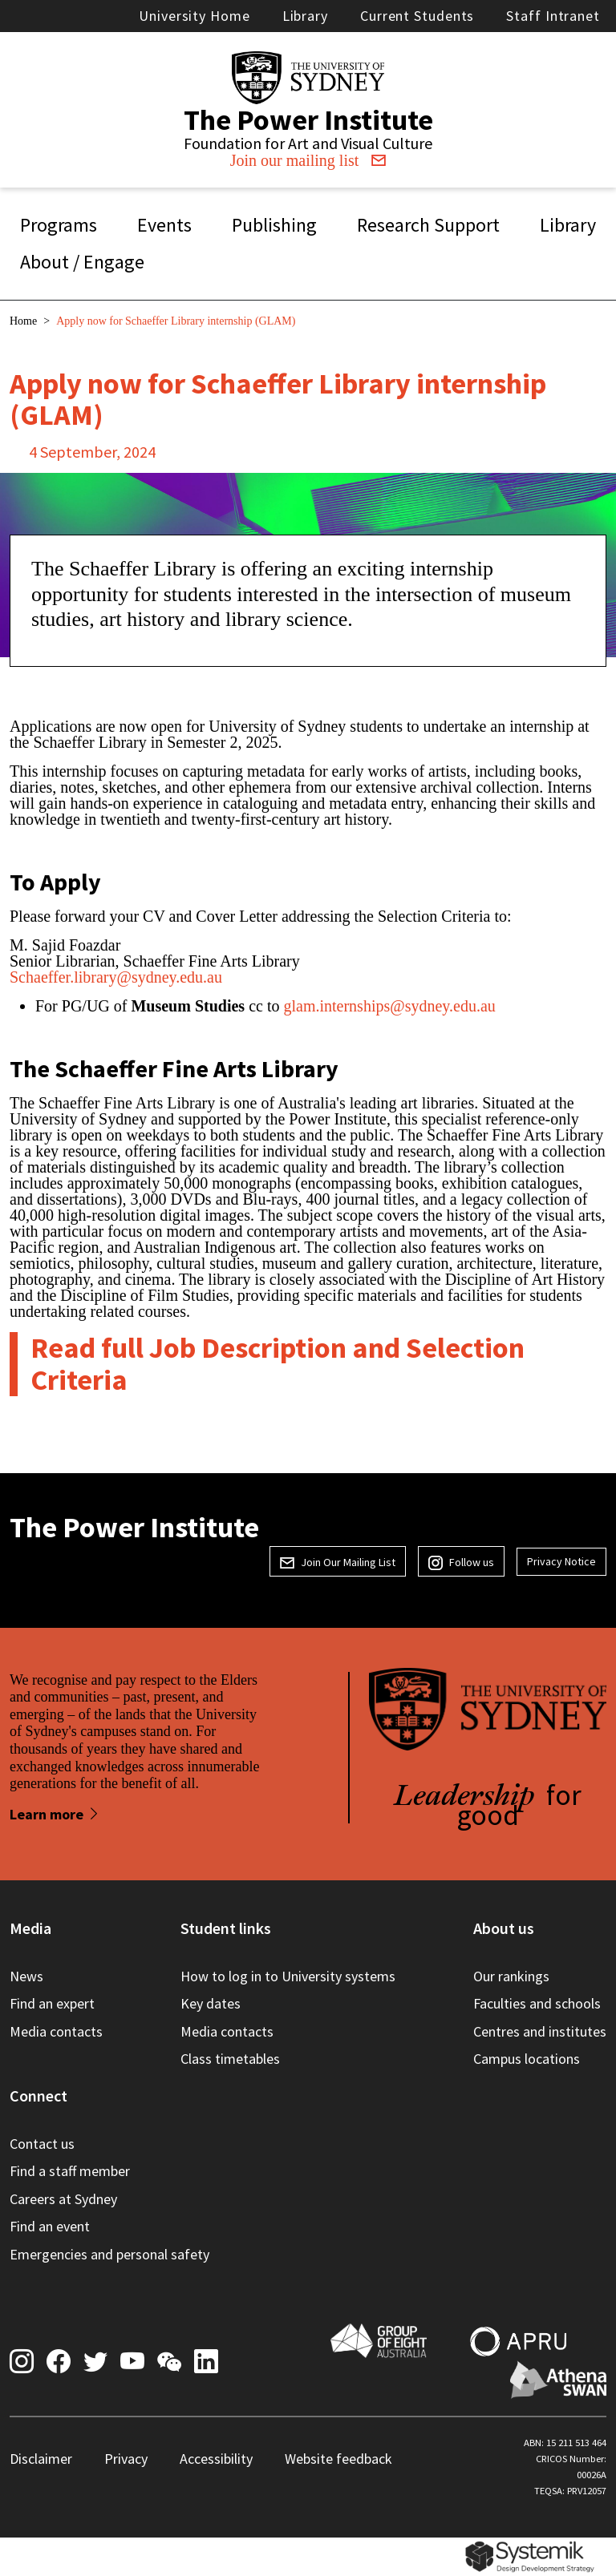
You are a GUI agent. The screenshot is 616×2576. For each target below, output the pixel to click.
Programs (58, 224)
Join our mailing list (308, 160)
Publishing (274, 224)
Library (305, 15)
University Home (194, 15)
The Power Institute (308, 120)
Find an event (50, 2226)
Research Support (428, 224)
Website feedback (338, 2458)
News (26, 1976)
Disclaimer (41, 2458)
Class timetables (230, 2058)
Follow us (461, 1562)
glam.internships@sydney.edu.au (389, 1006)
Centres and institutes (539, 2031)
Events (164, 224)
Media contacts (56, 2031)
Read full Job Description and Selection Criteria (277, 1364)
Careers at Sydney (63, 2199)
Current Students (417, 15)
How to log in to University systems (287, 1976)
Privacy (126, 2458)
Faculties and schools (537, 2003)
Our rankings (511, 1976)
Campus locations (526, 2058)
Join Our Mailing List (337, 1562)
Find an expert (52, 2003)
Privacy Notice (561, 1561)
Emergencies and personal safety (109, 2254)
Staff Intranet (553, 15)
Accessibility (216, 2458)
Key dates (210, 2003)
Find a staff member (70, 2171)
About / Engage (82, 261)
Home (23, 321)
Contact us (42, 2143)
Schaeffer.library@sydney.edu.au (118, 977)
